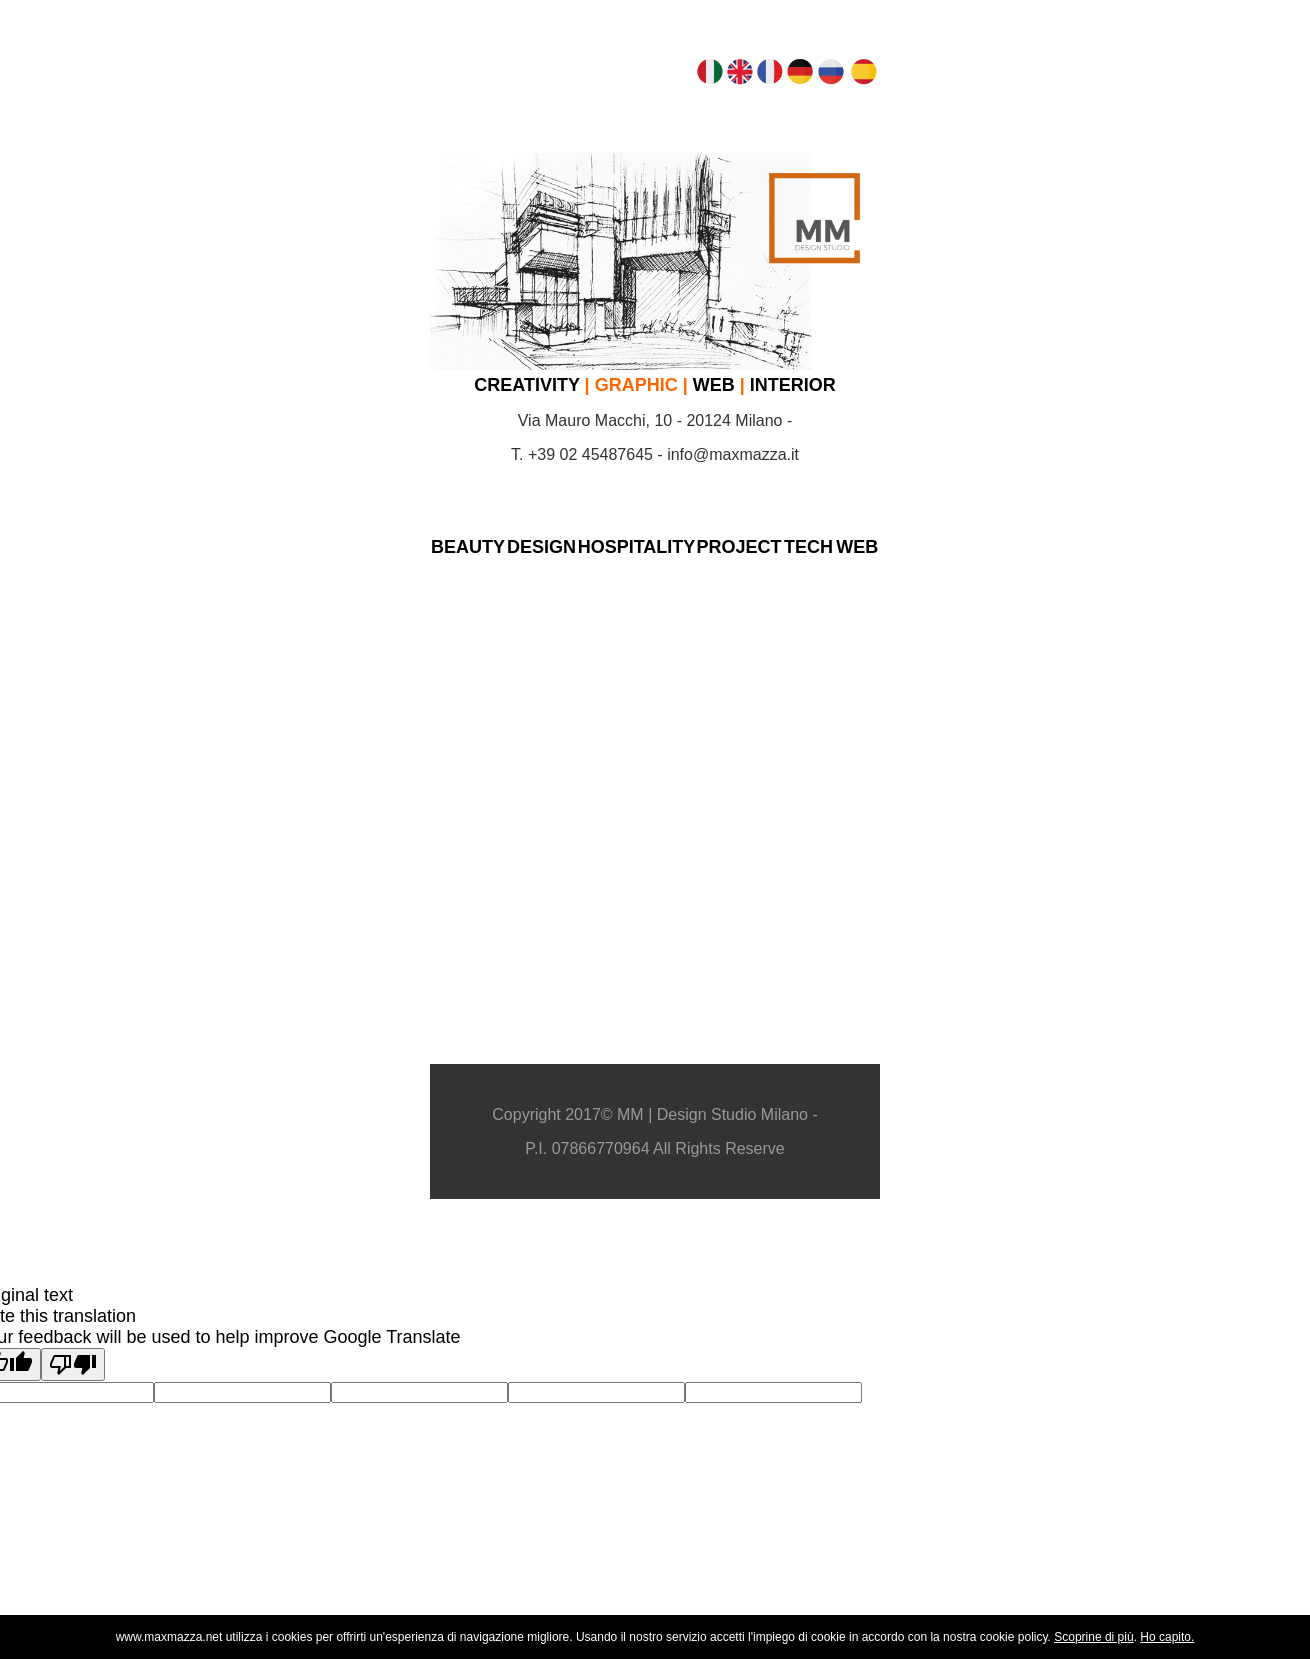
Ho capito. (1167, 1637)
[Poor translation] (73, 1364)
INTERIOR (793, 385)
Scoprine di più (1093, 1637)
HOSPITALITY (637, 547)
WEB (714, 385)
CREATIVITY (526, 385)
